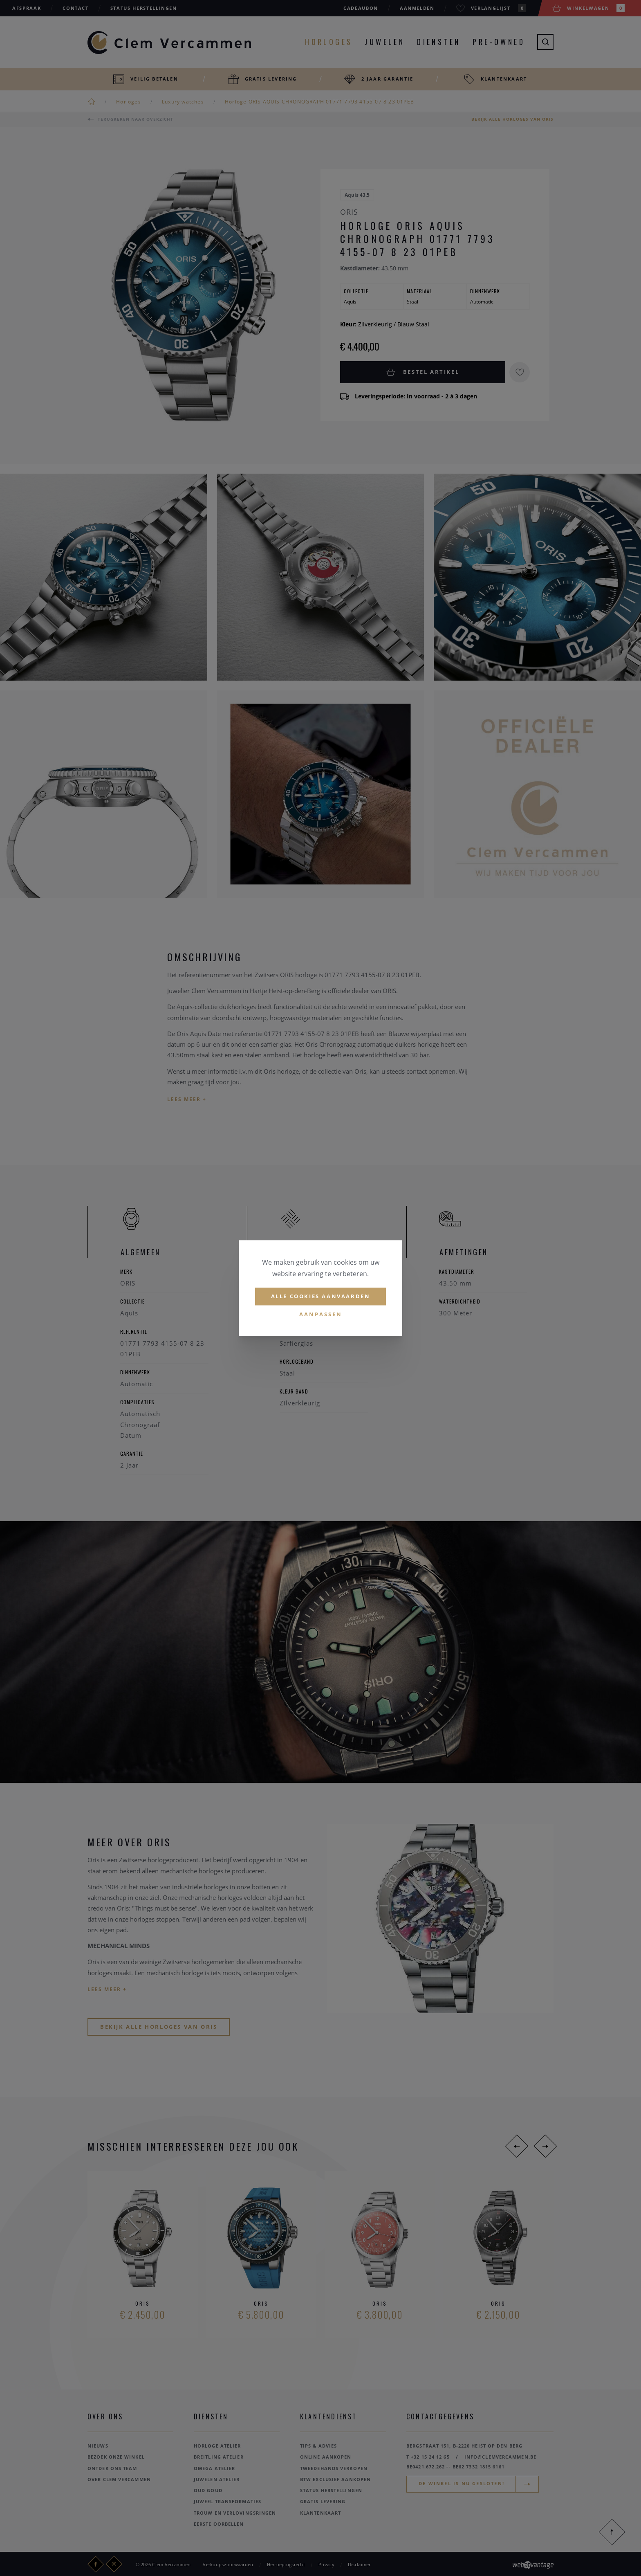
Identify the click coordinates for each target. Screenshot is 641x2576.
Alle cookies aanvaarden (320, 1296)
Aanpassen (320, 1314)
